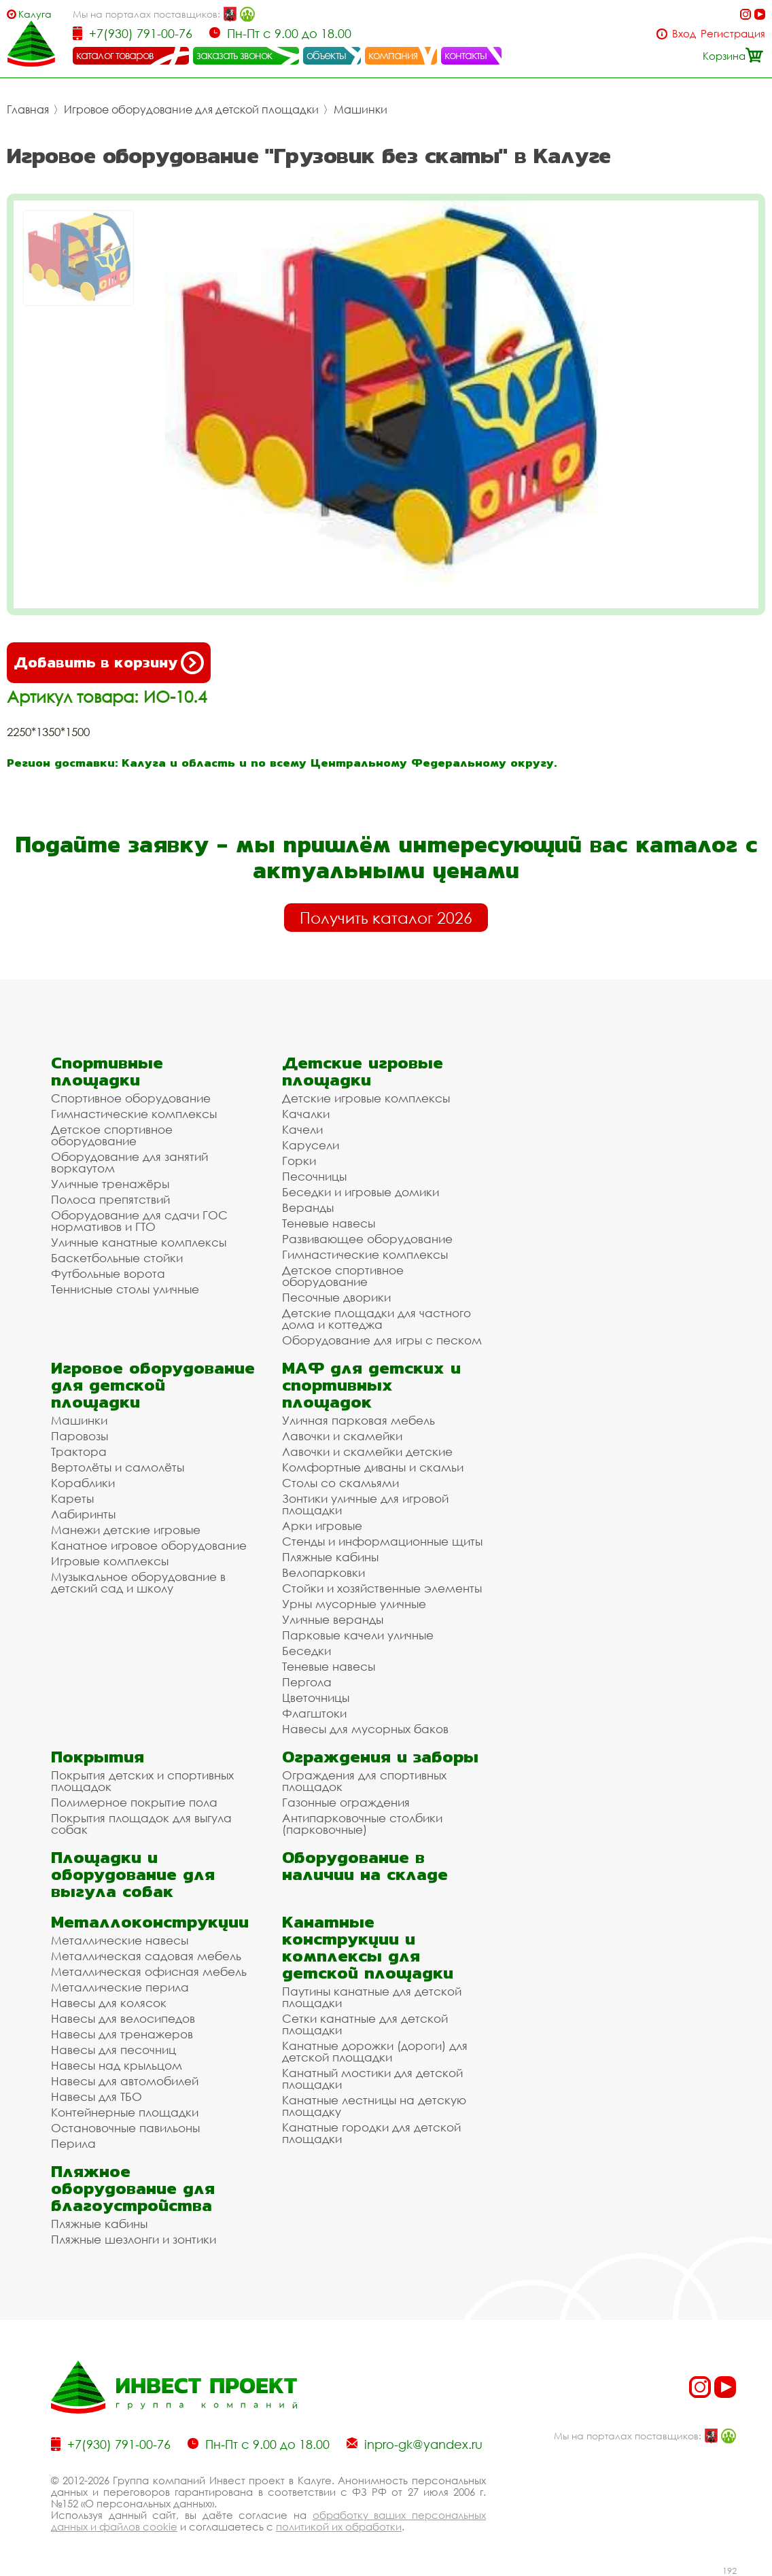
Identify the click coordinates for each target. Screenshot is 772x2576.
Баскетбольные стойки (117, 1258)
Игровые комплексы (110, 1561)
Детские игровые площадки (362, 1071)
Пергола (307, 1682)
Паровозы (79, 1436)
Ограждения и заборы (380, 1756)
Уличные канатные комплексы (138, 1242)
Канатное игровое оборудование (149, 1545)
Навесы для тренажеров (122, 2034)
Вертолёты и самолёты (117, 1467)
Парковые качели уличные (358, 1635)
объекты (326, 55)
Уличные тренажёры (110, 1183)
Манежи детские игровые (125, 1529)
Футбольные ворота (108, 1273)
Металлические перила (120, 1987)
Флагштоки (314, 1713)
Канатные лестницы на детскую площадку (374, 2105)
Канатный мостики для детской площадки (372, 2078)
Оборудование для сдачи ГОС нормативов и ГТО (139, 1220)
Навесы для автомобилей (124, 2081)
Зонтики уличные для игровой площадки (365, 1504)
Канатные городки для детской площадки (371, 2132)
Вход (684, 33)
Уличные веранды (332, 1619)
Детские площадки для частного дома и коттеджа (376, 1318)
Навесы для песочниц (113, 2049)
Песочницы (314, 1176)
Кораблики (83, 1483)
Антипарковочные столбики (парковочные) (362, 1823)
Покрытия (97, 1756)
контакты (465, 55)
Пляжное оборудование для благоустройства (133, 2188)
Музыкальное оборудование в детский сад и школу (138, 1582)
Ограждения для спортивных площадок (364, 1780)
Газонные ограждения (346, 1802)
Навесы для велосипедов (123, 2018)
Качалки (306, 1113)
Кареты (72, 1498)
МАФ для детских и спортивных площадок (371, 1384)
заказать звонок (234, 55)
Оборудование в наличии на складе (365, 1866)
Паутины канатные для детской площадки (371, 1996)
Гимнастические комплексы (134, 1113)
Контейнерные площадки (124, 2112)
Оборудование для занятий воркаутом (129, 1162)
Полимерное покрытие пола (134, 1802)
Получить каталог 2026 (386, 917)
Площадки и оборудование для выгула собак (133, 1874)
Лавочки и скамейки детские (367, 1451)
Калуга (35, 14)
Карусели (310, 1145)
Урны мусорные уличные (354, 1603)
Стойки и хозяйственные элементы (382, 1588)
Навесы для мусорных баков (365, 1729)
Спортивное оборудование (131, 1098)
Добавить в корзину (109, 662)
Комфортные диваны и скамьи (372, 1467)
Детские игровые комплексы (366, 1098)
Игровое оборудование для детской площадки (191, 109)
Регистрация (733, 33)
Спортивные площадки (107, 1071)
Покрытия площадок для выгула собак (141, 1823)
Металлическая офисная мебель (149, 1971)
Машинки (360, 109)
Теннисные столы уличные (125, 1289)
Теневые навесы (328, 1223)
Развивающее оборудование (367, 1239)
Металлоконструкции (150, 1921)
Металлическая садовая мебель (146, 1956)
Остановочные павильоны (125, 2128)
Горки (299, 1160)
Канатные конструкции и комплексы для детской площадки (367, 1947)
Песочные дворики (336, 1297)
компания (393, 55)
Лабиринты (83, 1514)
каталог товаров (115, 55)
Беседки (306, 1650)
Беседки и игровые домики (360, 1192)
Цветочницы (315, 1697)
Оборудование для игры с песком (382, 1340)
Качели (302, 1129)
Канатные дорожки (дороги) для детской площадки (375, 2051)
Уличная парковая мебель (358, 1420)
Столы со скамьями (340, 1483)
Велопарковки (323, 1572)
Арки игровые (322, 1525)
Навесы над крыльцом (116, 2065)
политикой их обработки (339, 2526)
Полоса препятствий (110, 1199)
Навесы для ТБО (96, 2096)
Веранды (308, 1207)
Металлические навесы (119, 1940)
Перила (73, 2143)
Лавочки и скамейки (342, 1436)
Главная (28, 109)
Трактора (79, 1451)
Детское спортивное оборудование (112, 1135)
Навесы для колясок (108, 2002)
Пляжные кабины (330, 1557)
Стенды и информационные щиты (382, 1541)
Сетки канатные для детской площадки (365, 2024)
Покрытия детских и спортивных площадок (142, 1780)
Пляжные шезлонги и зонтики (133, 2239)
